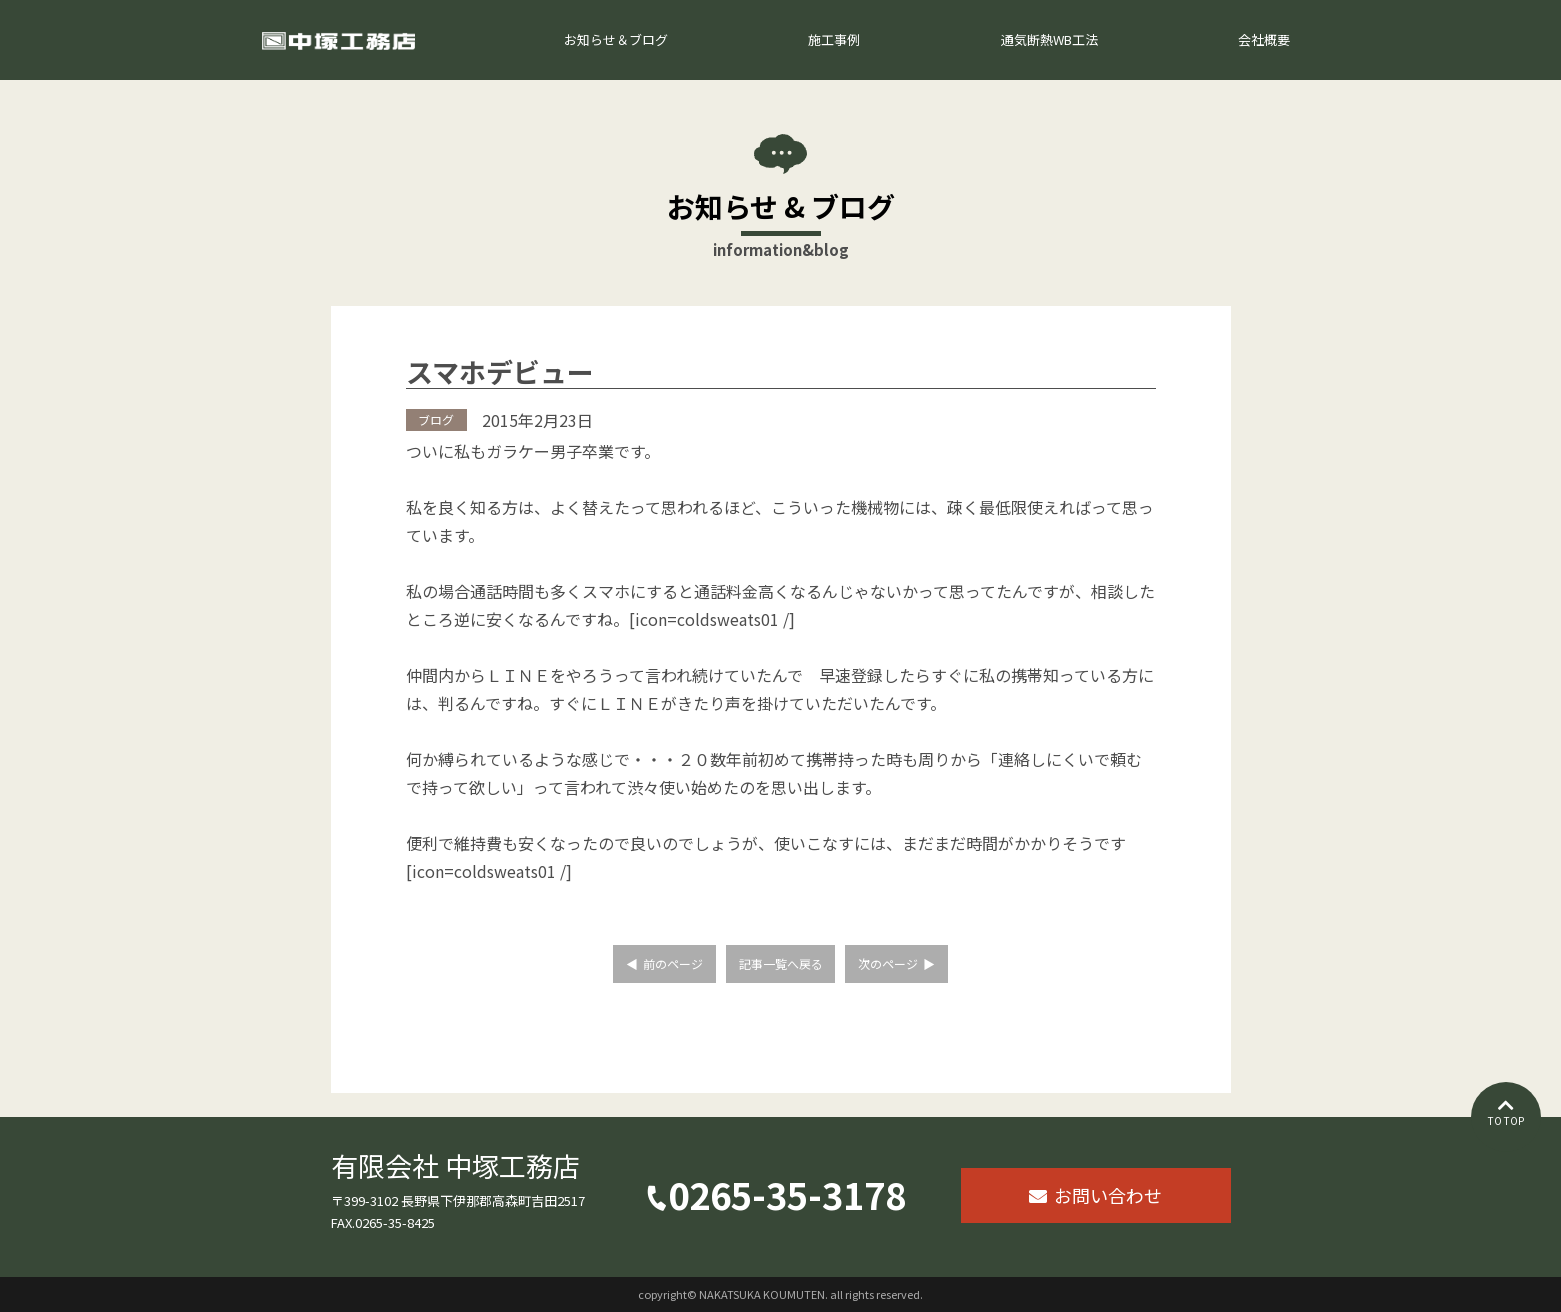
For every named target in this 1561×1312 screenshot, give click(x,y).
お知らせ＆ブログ (616, 39)
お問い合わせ (1108, 1195)
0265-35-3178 (787, 1200)
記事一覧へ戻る (781, 963)
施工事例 (834, 39)
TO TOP (1506, 1120)
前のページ (673, 963)
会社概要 (1264, 39)
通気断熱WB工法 (1049, 39)
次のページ (888, 963)
